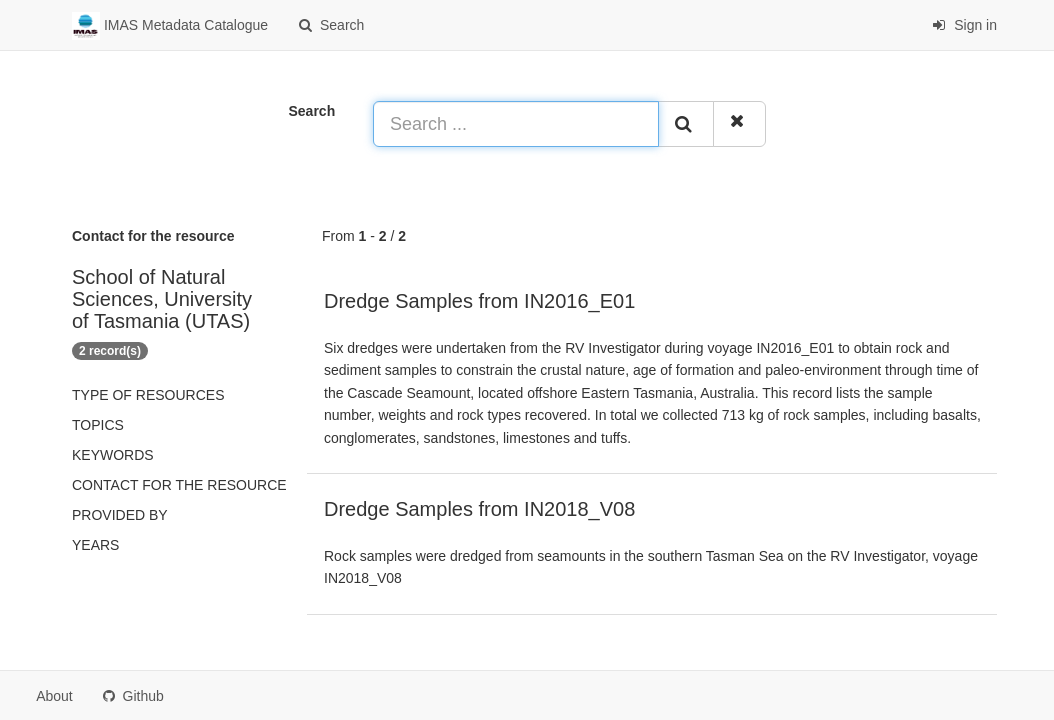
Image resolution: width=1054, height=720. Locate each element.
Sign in (964, 25)
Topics (98, 425)
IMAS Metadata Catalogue (170, 26)
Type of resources (148, 395)
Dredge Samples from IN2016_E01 (479, 301)
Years (95, 545)
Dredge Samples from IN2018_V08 (479, 509)
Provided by (120, 515)
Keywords (113, 455)
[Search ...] (516, 124)
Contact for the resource (179, 485)
